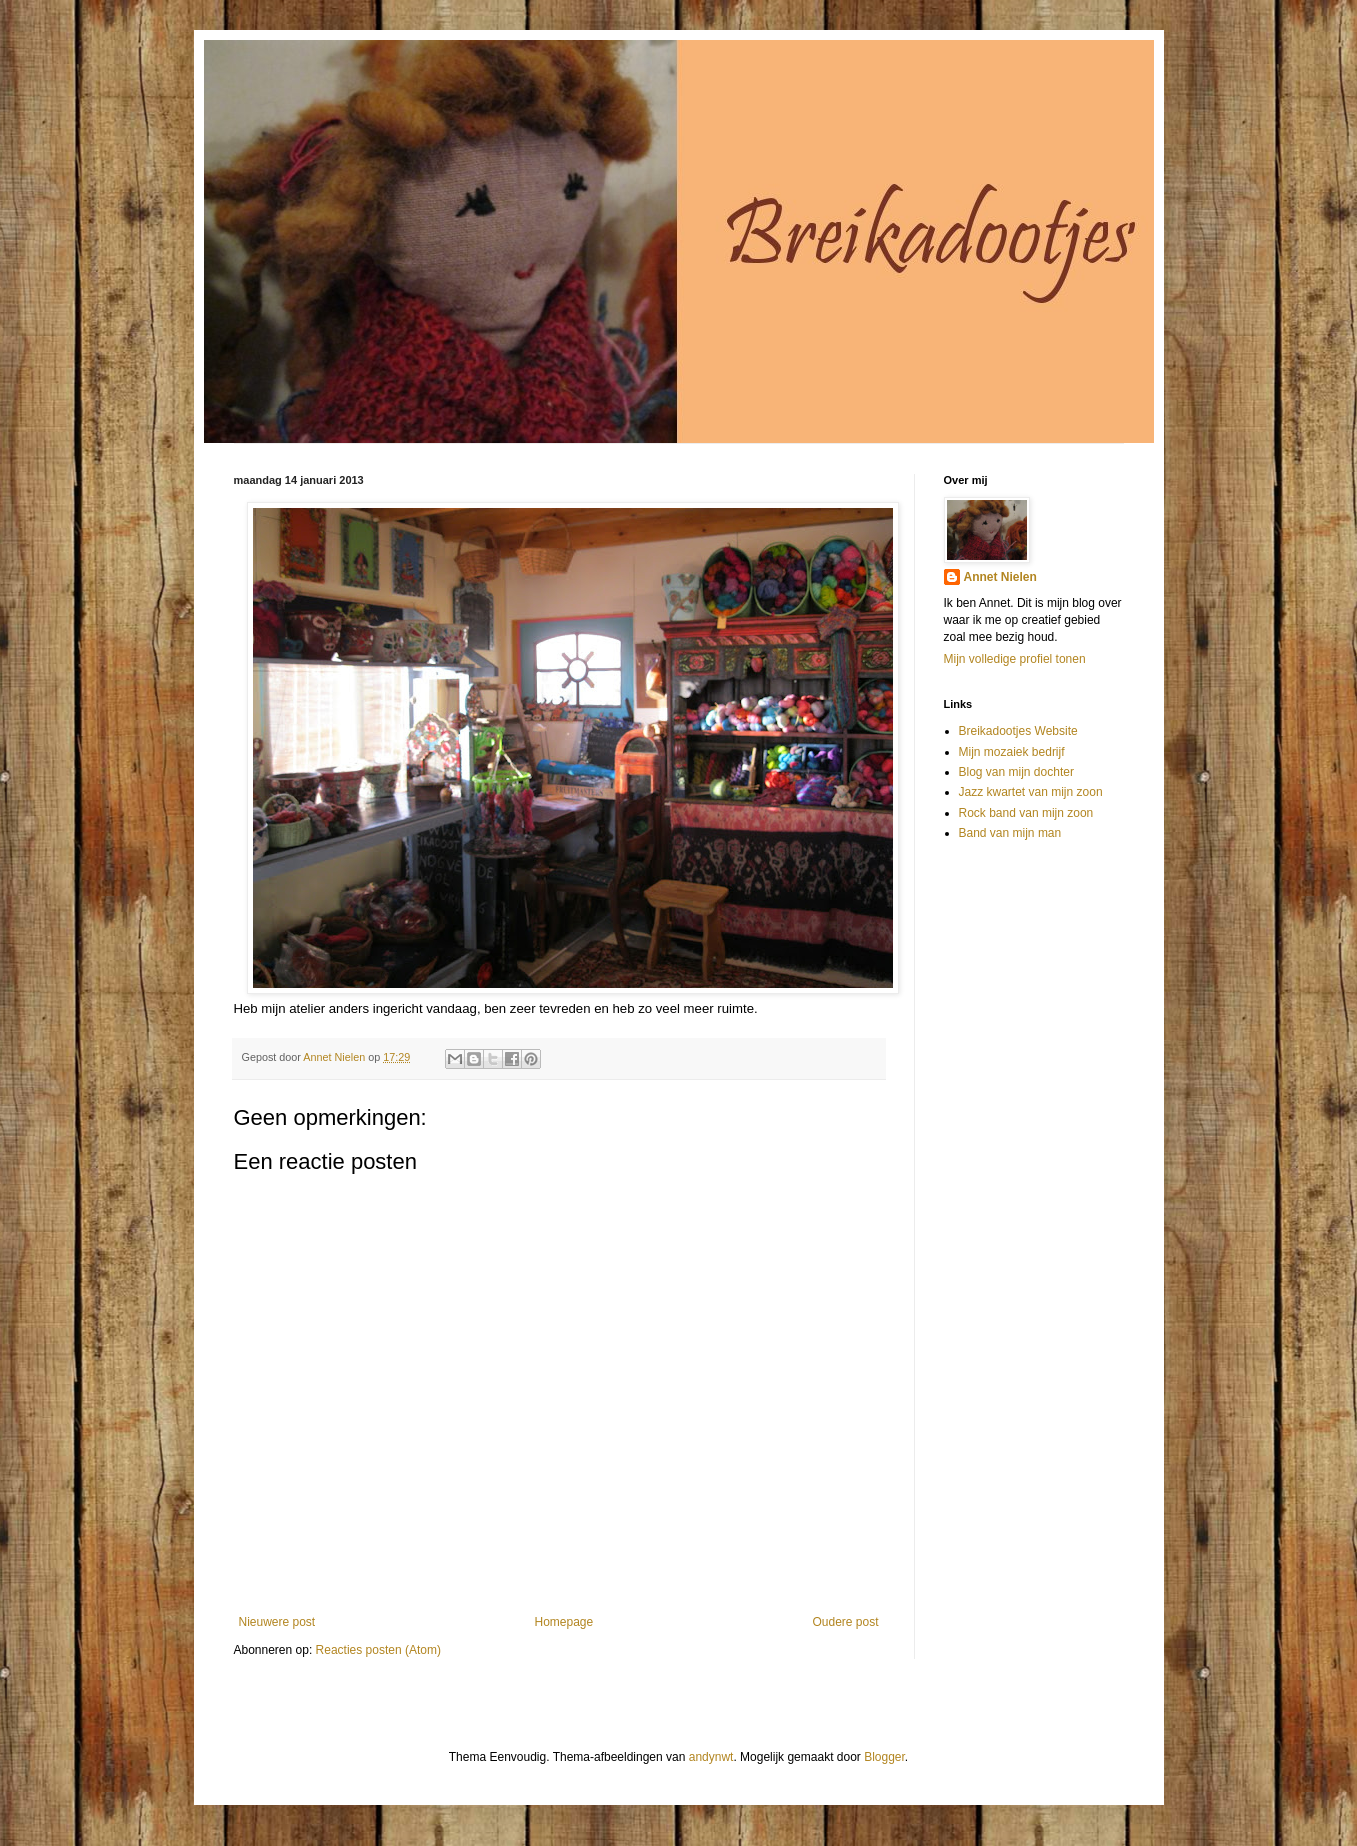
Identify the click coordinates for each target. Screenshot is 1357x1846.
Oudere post (845, 1622)
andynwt (711, 1757)
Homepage (563, 1622)
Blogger (884, 1757)
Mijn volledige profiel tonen (1015, 659)
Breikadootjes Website (1018, 731)
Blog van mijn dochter (1016, 772)
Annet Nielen (1000, 577)
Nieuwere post (277, 1622)
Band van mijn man (1010, 833)
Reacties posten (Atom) (378, 1650)
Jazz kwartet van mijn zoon (1031, 792)
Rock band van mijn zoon (1026, 813)
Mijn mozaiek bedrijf (1012, 752)
